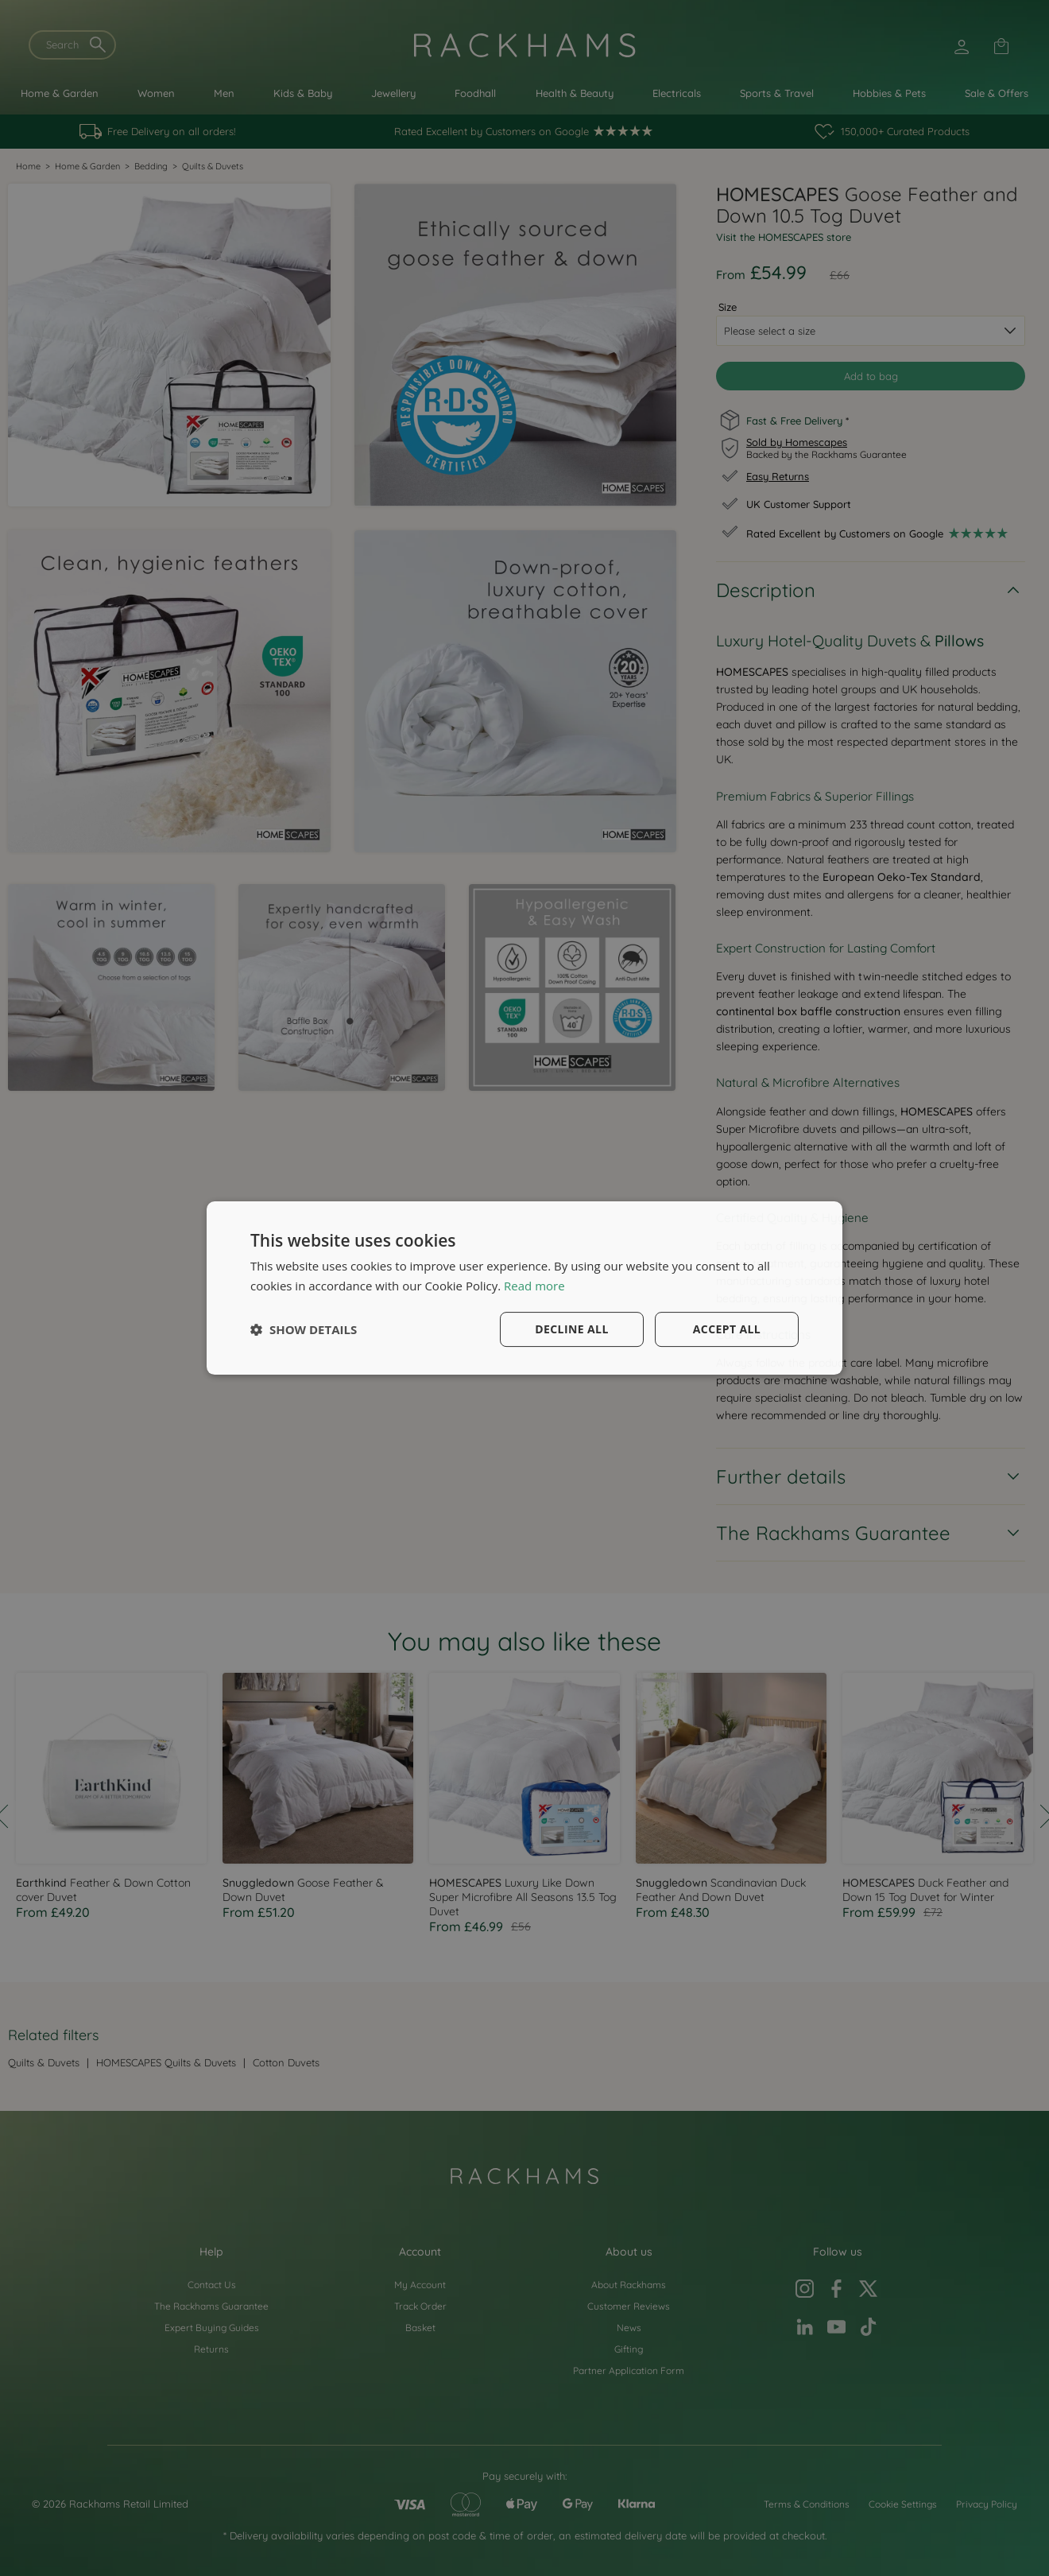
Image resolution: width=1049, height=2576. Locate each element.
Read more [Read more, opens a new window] (534, 1286)
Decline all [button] (571, 1328)
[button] (303, 1329)
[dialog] (524, 1288)
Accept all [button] (727, 1328)
